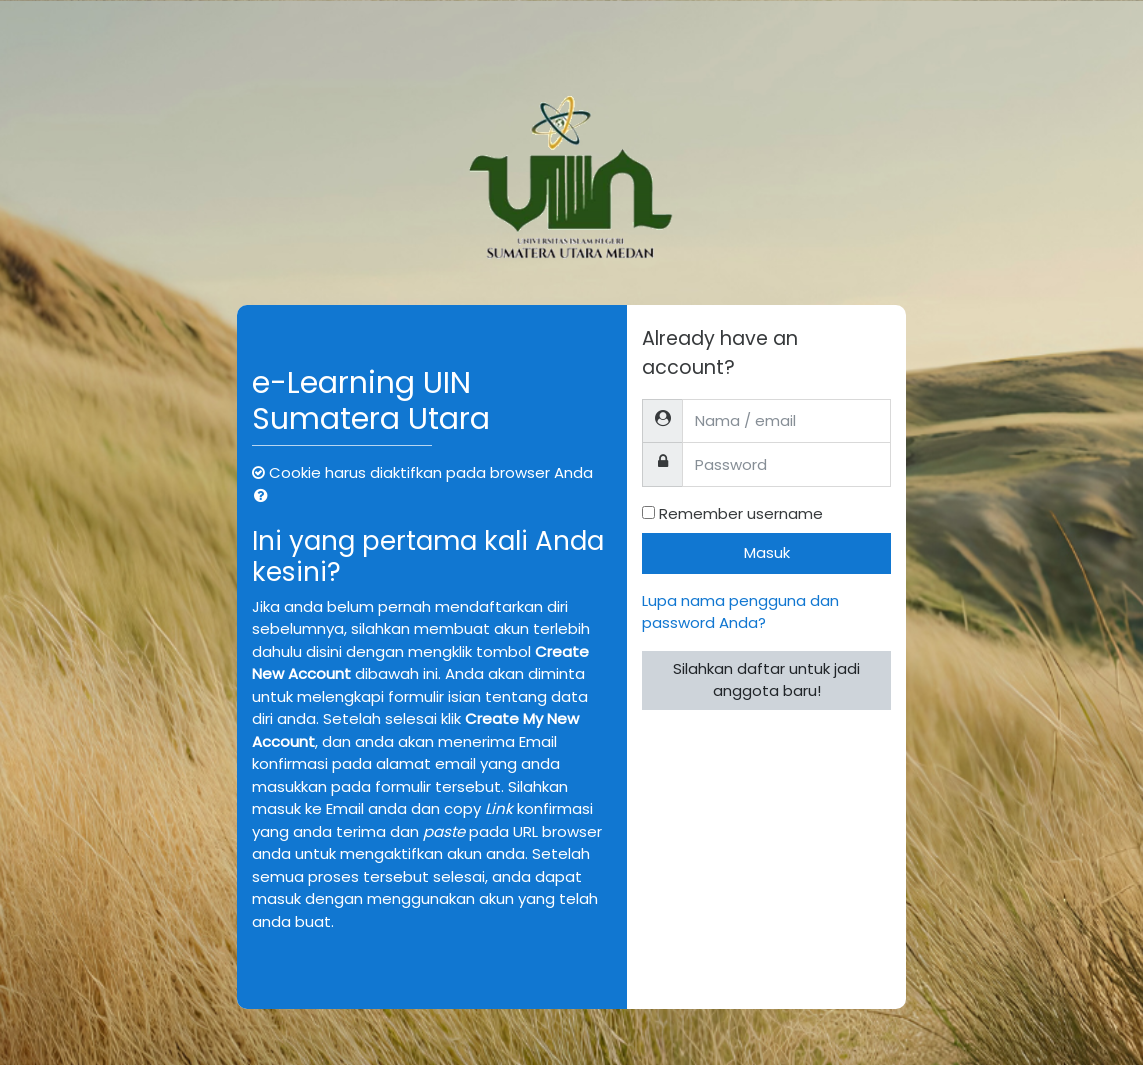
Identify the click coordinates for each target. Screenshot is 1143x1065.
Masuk (767, 552)
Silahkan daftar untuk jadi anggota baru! (766, 680)
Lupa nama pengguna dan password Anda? (740, 612)
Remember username (741, 513)
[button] (265, 496)
